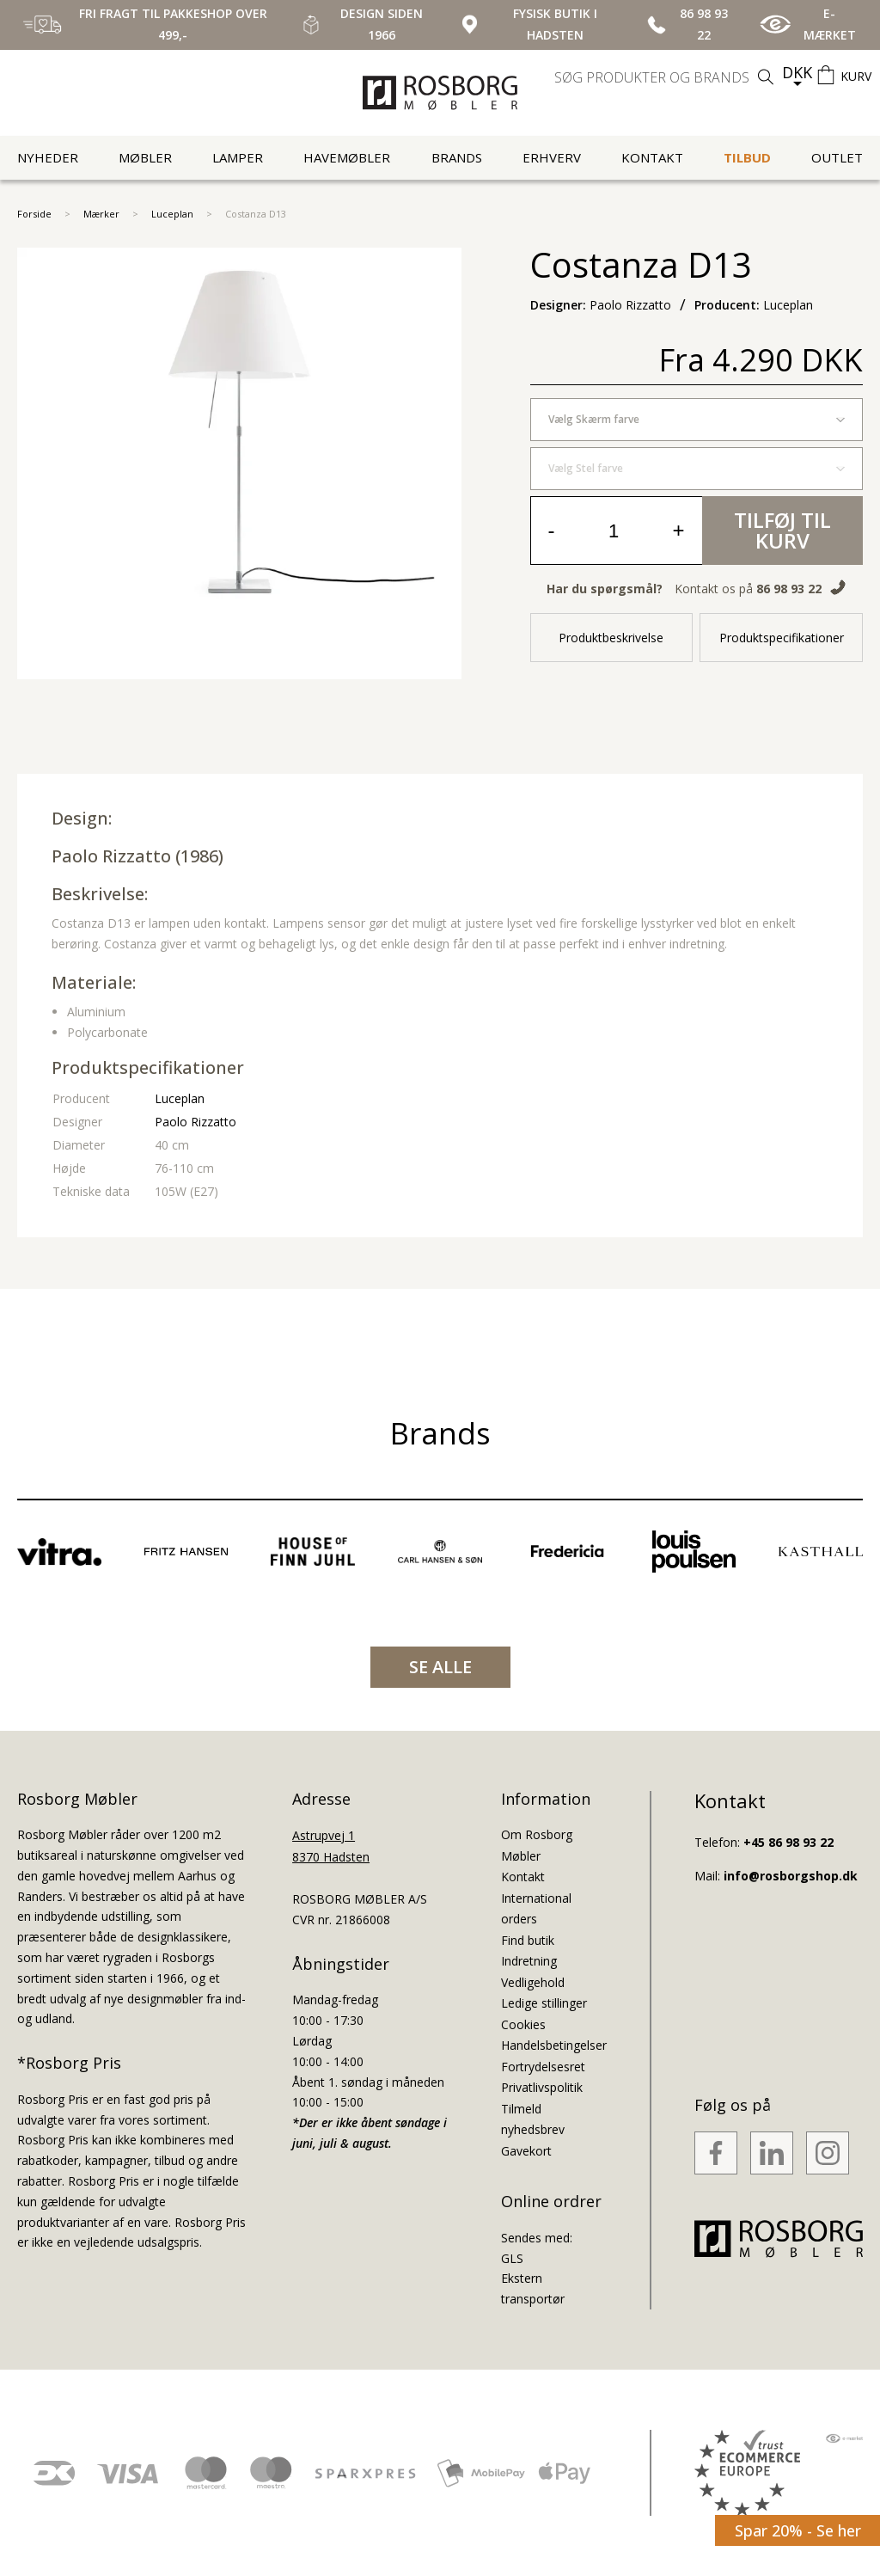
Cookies (523, 2024)
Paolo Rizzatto (111, 856)
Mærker (101, 213)
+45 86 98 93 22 (788, 1842)
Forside (34, 213)
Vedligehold (533, 1982)
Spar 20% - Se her (798, 2530)
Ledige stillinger (544, 2003)
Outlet (837, 157)
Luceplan (172, 213)
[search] (666, 77)
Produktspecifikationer (781, 637)
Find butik (527, 1940)
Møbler (145, 157)
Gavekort (526, 2151)
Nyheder (47, 157)
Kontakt (652, 157)
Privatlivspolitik (542, 2087)
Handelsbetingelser (554, 2045)
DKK (797, 72)
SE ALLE (440, 1666)
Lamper (237, 157)
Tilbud (747, 157)
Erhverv (551, 157)
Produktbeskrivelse (611, 637)
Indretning (529, 1961)
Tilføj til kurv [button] (782, 530)
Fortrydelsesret (543, 2066)
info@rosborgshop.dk (791, 1876)
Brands (456, 157)
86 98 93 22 (789, 588)
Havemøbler (346, 157)
